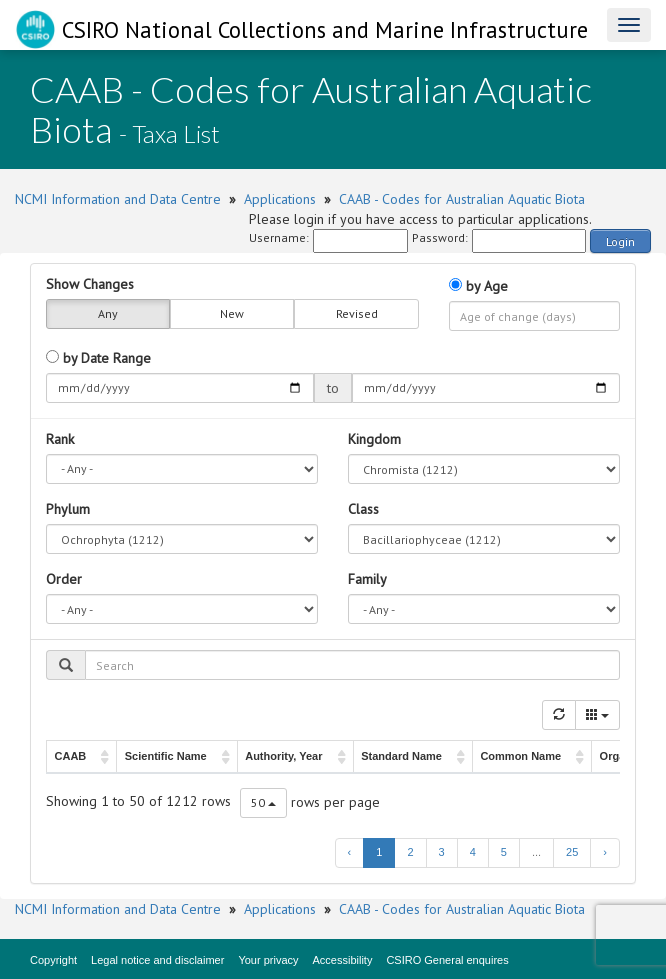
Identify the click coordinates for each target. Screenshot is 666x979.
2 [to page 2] (410, 852)
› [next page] (605, 852)
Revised (357, 314)
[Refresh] (559, 715)
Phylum (68, 509)
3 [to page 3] (442, 852)
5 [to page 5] (504, 852)
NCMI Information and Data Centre (118, 199)
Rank (60, 439)
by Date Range (98, 358)
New (232, 314)
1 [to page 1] (379, 852)
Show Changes (90, 284)
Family (367, 579)
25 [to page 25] (572, 852)
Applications (280, 199)
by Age (478, 286)
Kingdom (374, 439)
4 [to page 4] (473, 852)
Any (108, 314)
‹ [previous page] (350, 852)
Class (363, 509)
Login (620, 241)
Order (64, 579)
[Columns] (597, 715)
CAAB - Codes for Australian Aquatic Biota (462, 199)
